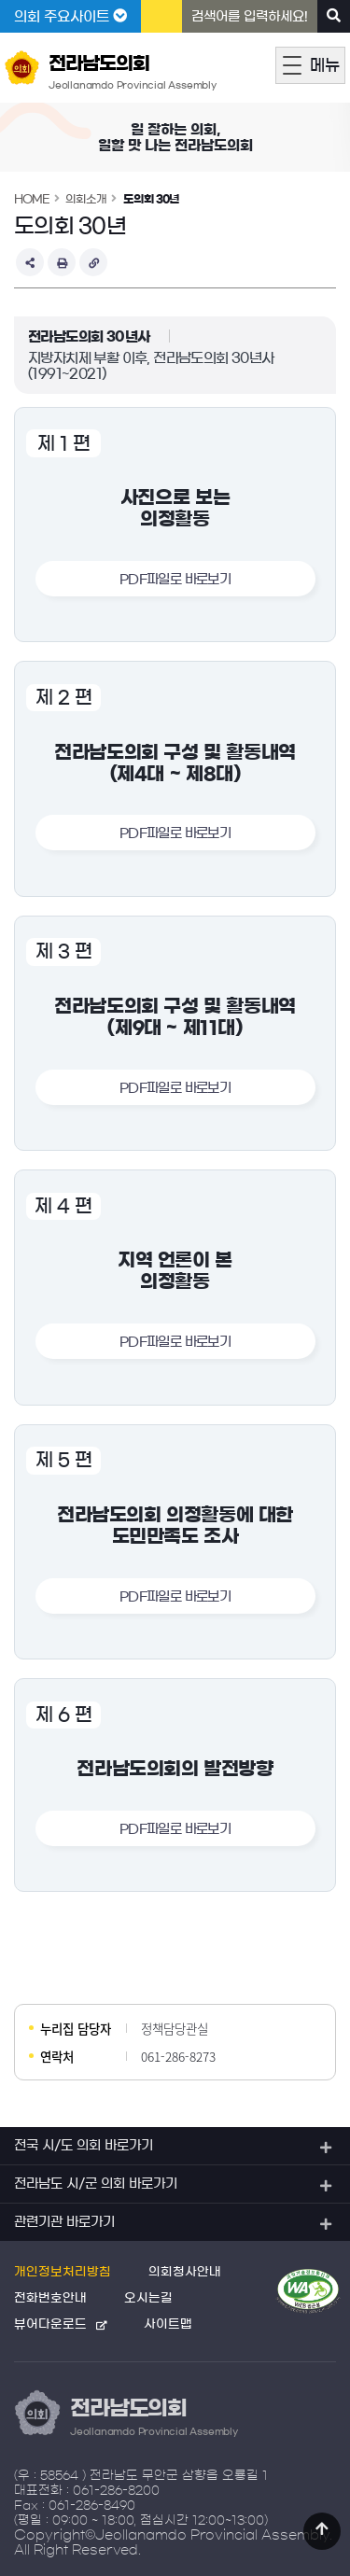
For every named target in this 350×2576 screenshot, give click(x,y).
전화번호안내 (50, 2298)
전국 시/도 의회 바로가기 (83, 2145)
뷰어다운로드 (50, 2324)
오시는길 (148, 2298)
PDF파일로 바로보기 (175, 579)
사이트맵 (168, 2324)
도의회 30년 (151, 198)
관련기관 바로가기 (64, 2222)
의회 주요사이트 (70, 15)
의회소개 (85, 198)
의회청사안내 (184, 2272)
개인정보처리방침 (62, 2272)
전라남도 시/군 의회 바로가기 (95, 2184)
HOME (31, 198)
